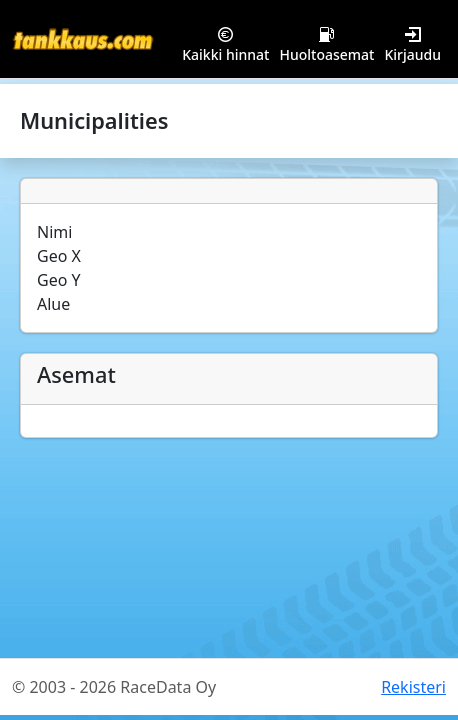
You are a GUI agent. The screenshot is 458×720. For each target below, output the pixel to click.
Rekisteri (413, 687)
